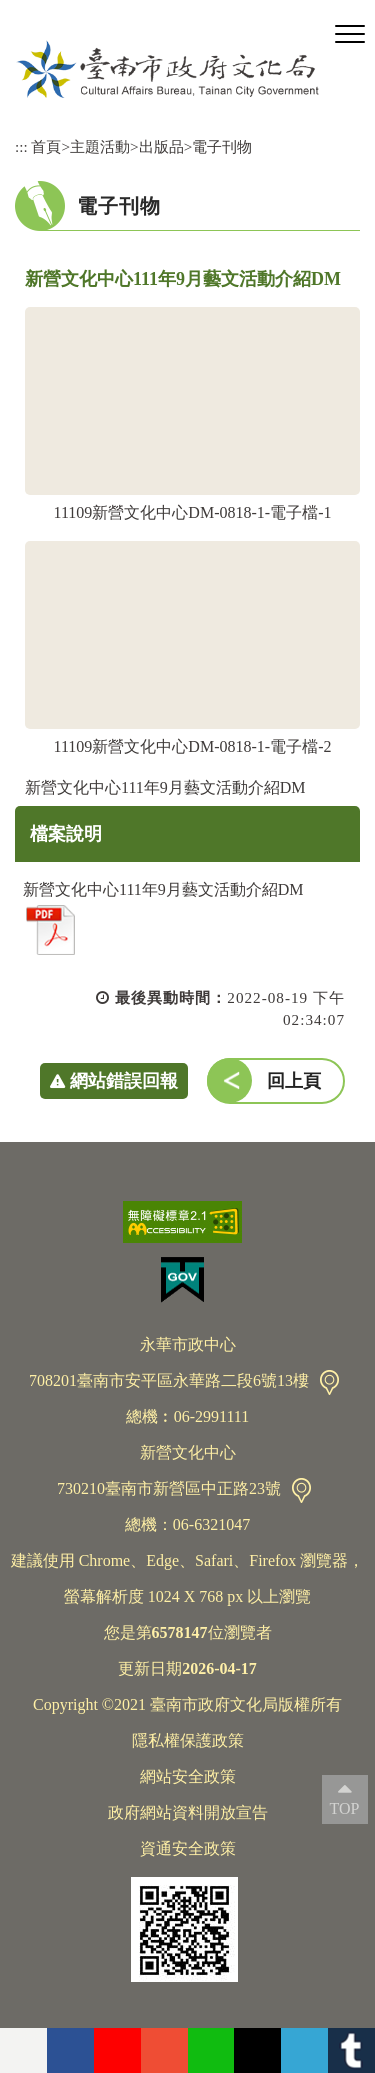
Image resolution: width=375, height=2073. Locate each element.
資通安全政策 (188, 1848)
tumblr (351, 2050)
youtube (117, 2050)
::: (21, 146)
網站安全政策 (188, 1776)
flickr (23, 2050)
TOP (345, 1808)
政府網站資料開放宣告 (188, 1812)
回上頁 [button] (294, 1081)
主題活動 (100, 146)
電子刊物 (222, 146)
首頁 (46, 146)
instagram (164, 2050)
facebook (70, 2050)
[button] (350, 35)
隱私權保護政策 (188, 1740)
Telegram (304, 2050)
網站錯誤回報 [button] (124, 1081)
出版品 (161, 146)
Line (211, 2050)
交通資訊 (329, 1382)
